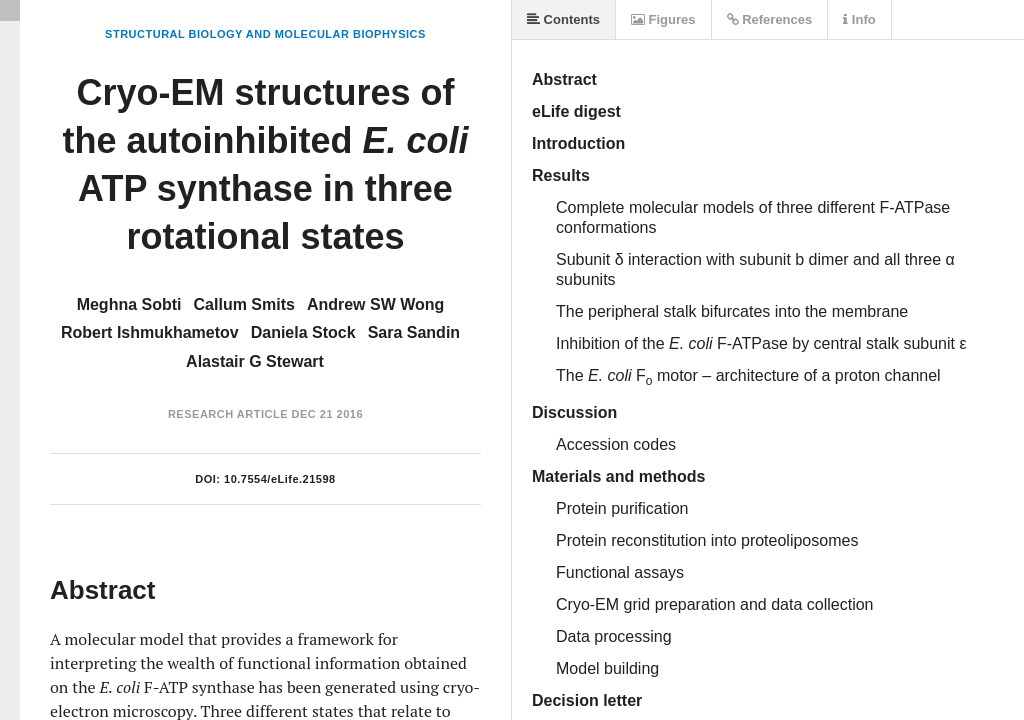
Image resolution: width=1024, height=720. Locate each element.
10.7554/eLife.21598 (280, 479)
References (770, 19)
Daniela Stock (303, 332)
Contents (563, 19)
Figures (663, 19)
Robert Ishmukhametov (150, 332)
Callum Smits (244, 304)
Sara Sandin (414, 332)
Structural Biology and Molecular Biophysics (265, 34)
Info (859, 19)
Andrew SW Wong (375, 304)
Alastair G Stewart (255, 361)
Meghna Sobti (129, 304)
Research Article (228, 414)
